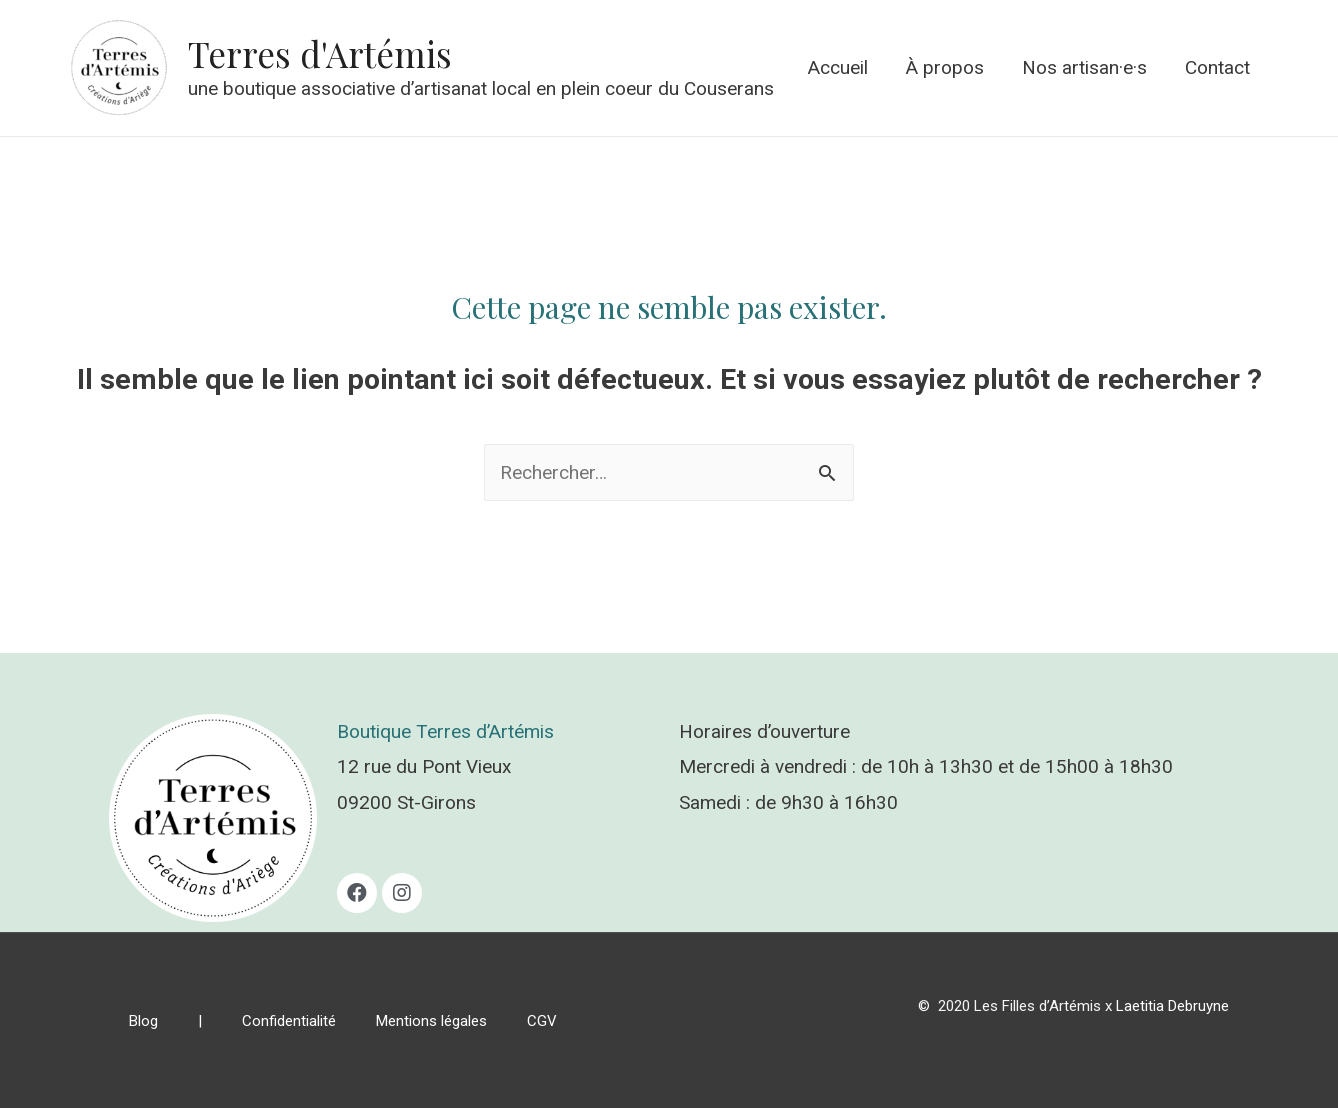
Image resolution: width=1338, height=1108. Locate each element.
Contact (1217, 67)
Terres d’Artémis (485, 731)
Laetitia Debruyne (1172, 1006)
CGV (542, 1021)
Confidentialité (289, 1021)
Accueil (838, 67)
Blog (143, 1021)
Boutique (376, 731)
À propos (945, 67)
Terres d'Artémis (320, 53)
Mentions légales (431, 1021)
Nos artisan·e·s (1084, 67)
